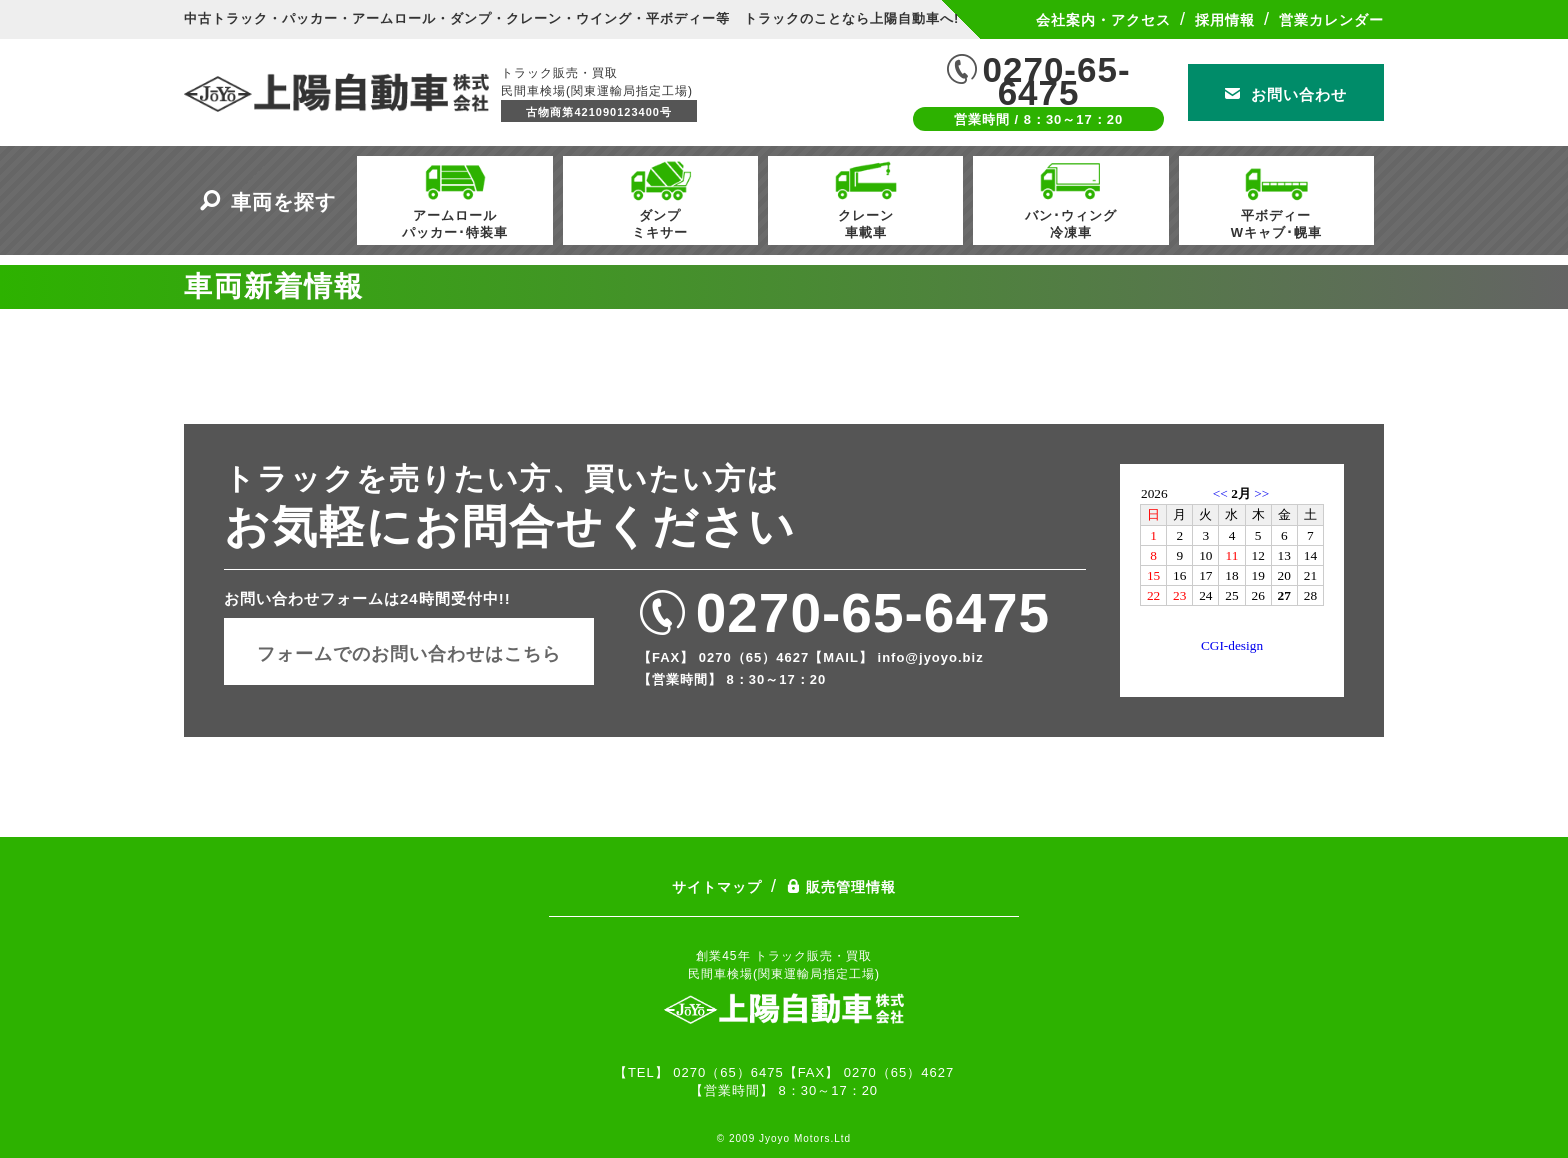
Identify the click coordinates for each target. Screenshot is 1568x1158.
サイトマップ (717, 887)
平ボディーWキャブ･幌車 (1276, 198)
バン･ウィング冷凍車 (1071, 198)
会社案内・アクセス (1103, 20)
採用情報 (1225, 20)
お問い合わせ (1286, 94)
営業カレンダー (1331, 20)
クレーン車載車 (866, 198)
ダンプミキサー (660, 198)
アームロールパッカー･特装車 (455, 198)
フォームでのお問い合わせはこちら (409, 654)
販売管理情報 (841, 887)
